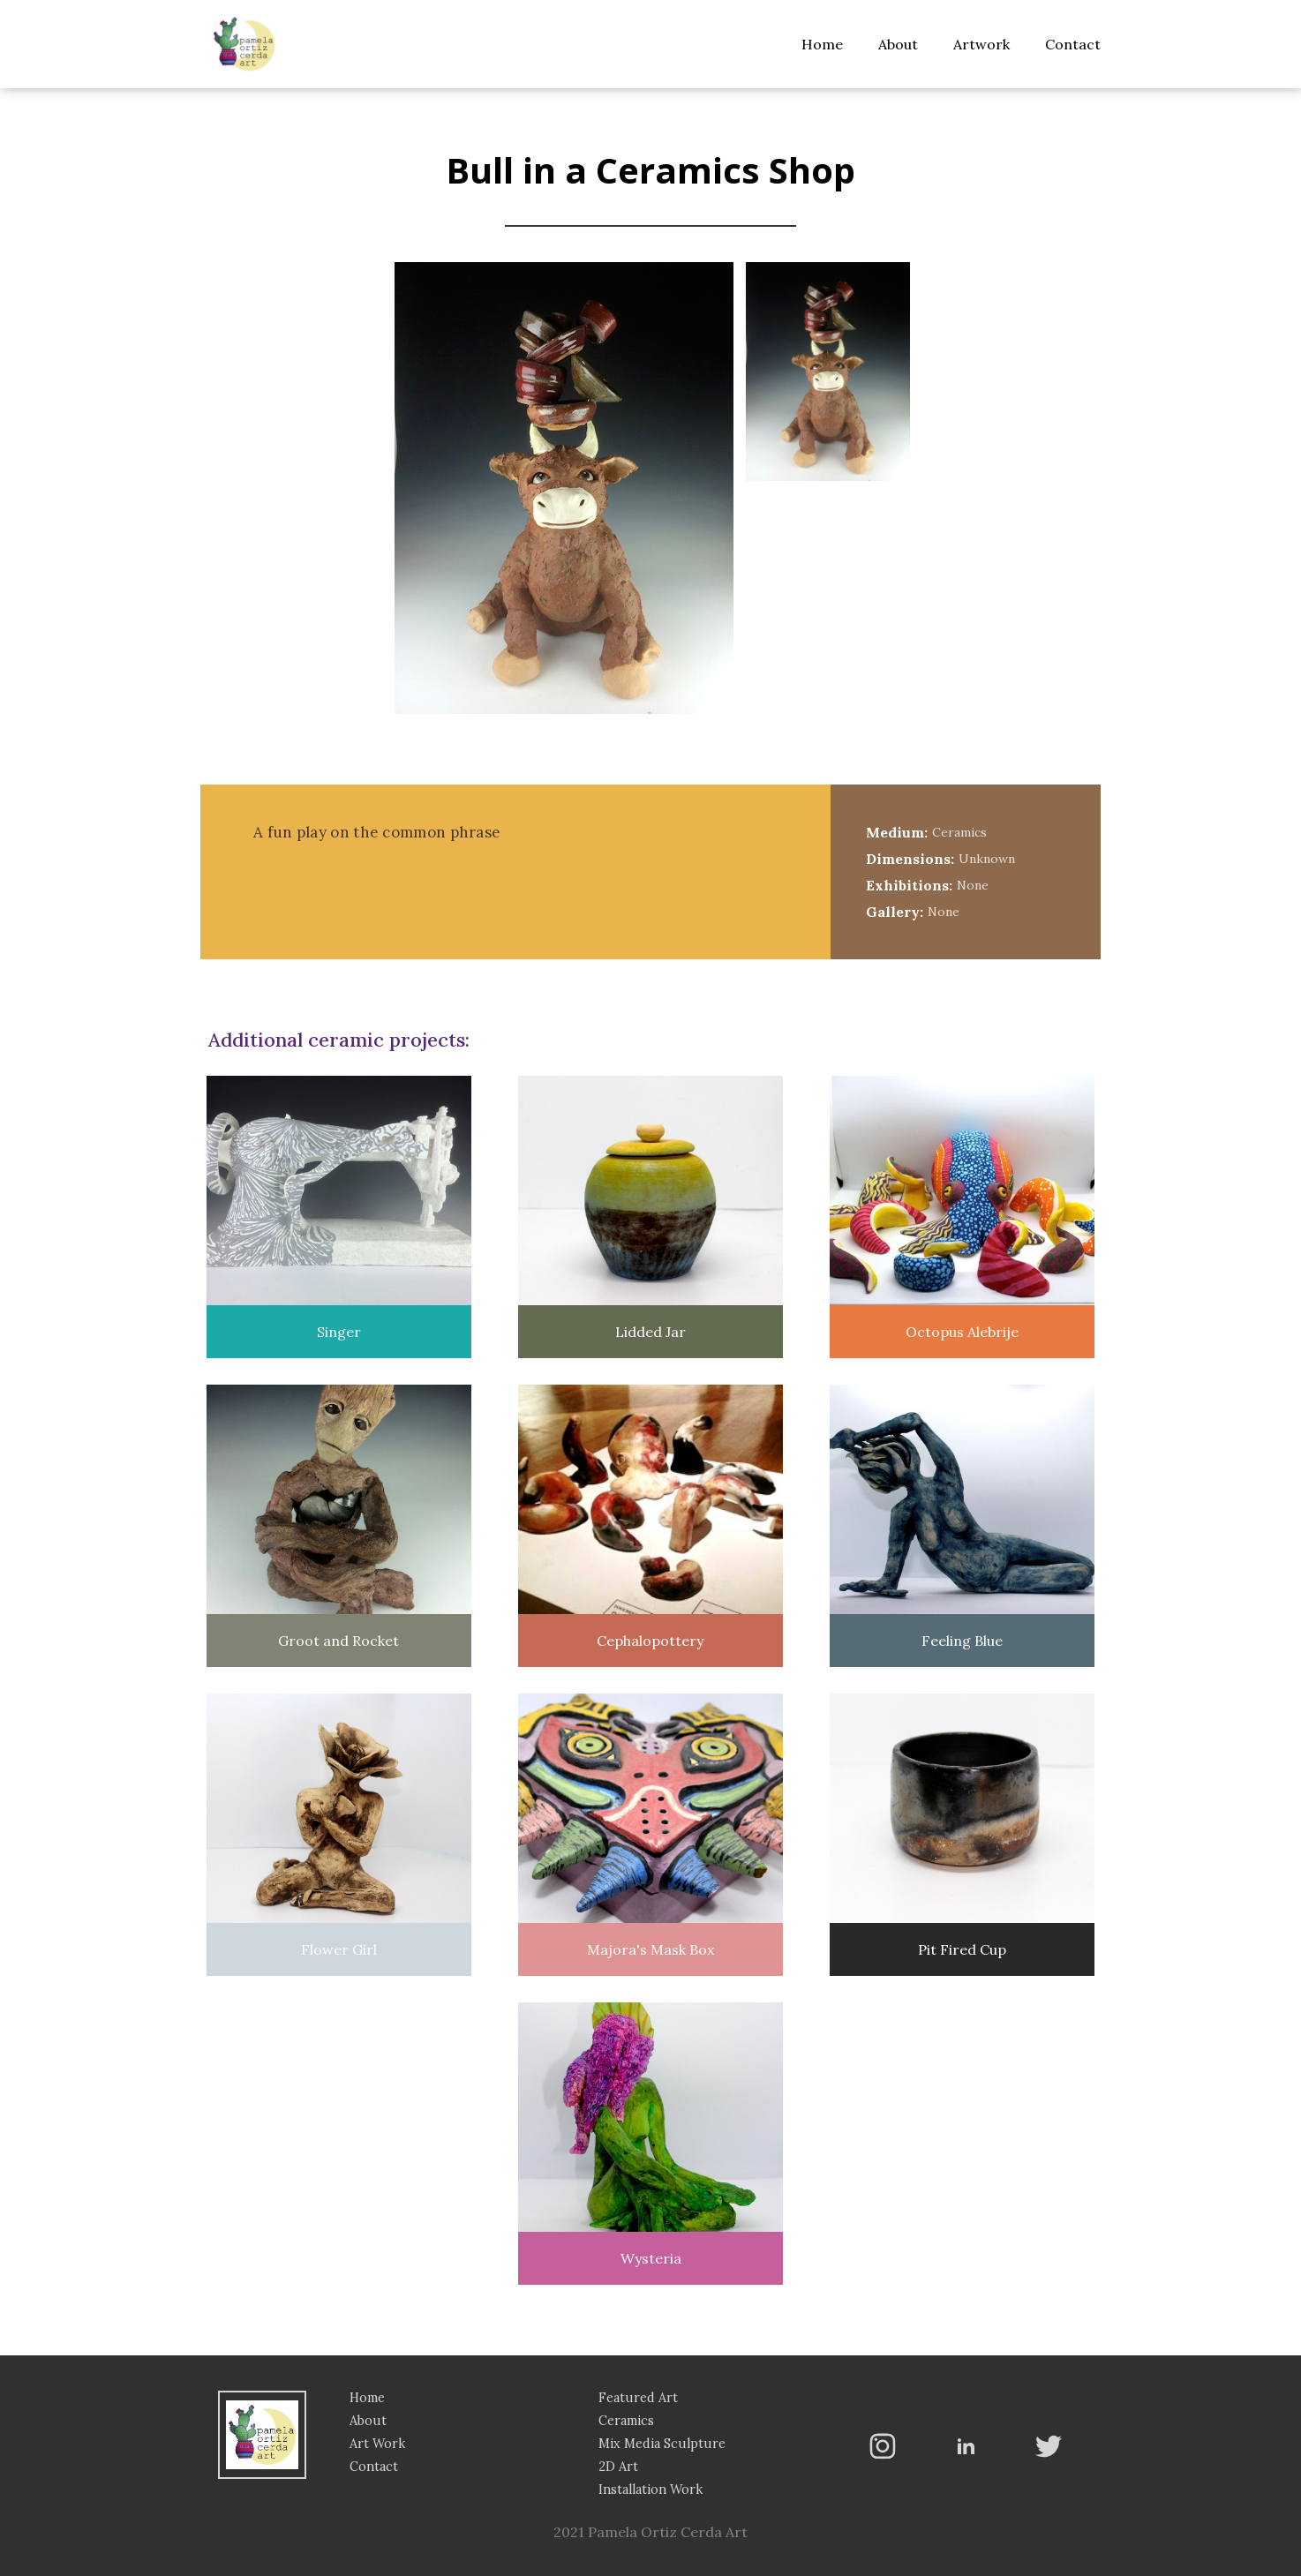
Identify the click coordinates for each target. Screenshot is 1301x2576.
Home (822, 44)
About (898, 44)
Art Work (377, 2444)
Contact (1073, 44)
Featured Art (638, 2398)
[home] (244, 44)
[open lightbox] (828, 373)
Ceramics (626, 2421)
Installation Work (650, 2489)
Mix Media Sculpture (662, 2444)
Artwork (981, 44)
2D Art (618, 2467)
